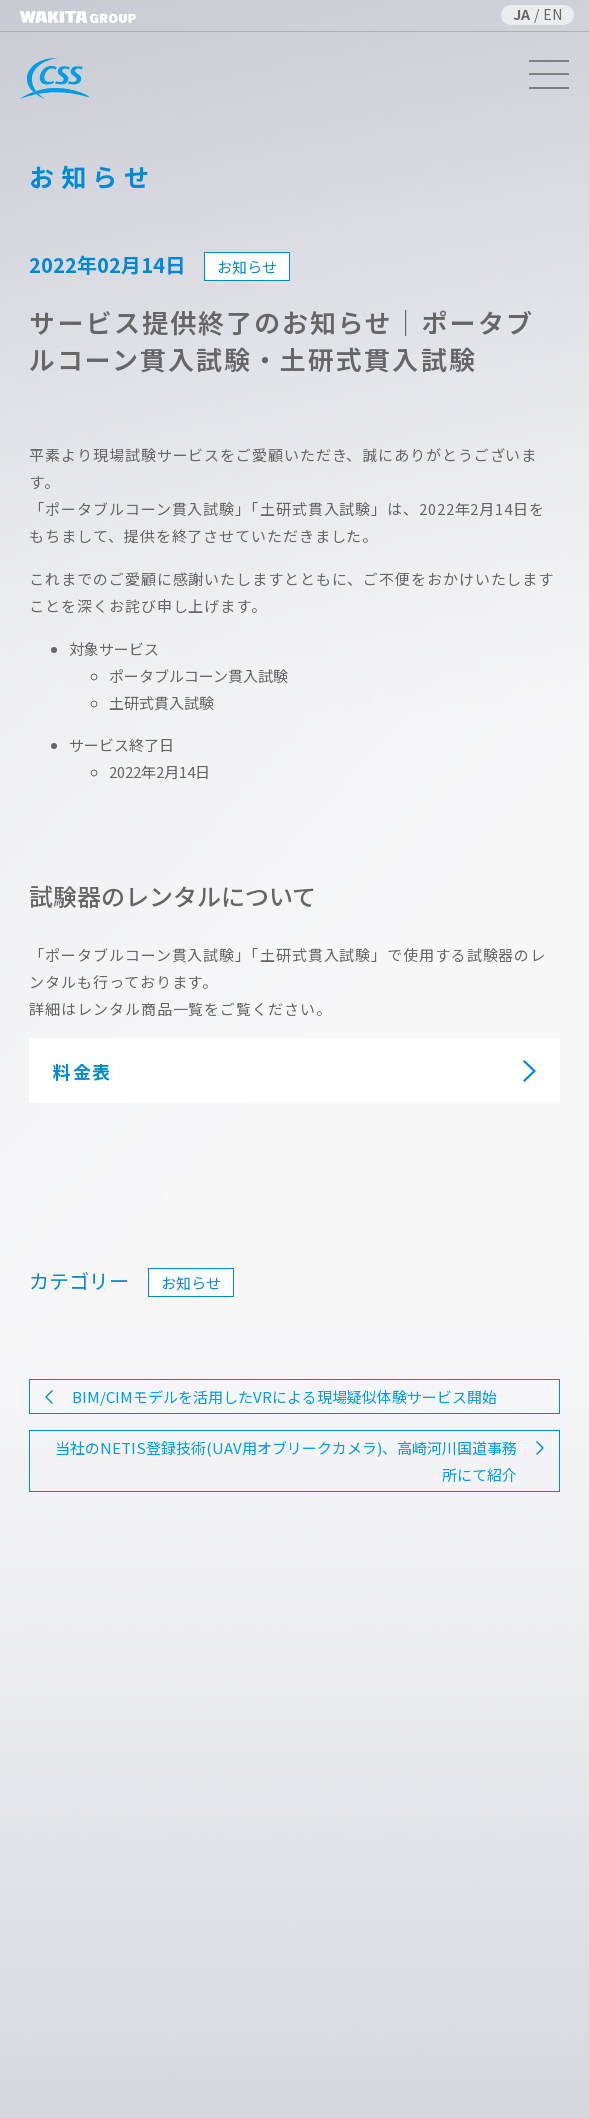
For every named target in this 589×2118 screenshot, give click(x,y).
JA (521, 14)
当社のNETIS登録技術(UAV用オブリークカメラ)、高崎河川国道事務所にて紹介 (286, 1461)
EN (552, 14)
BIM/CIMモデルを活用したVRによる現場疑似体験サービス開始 (284, 1396)
